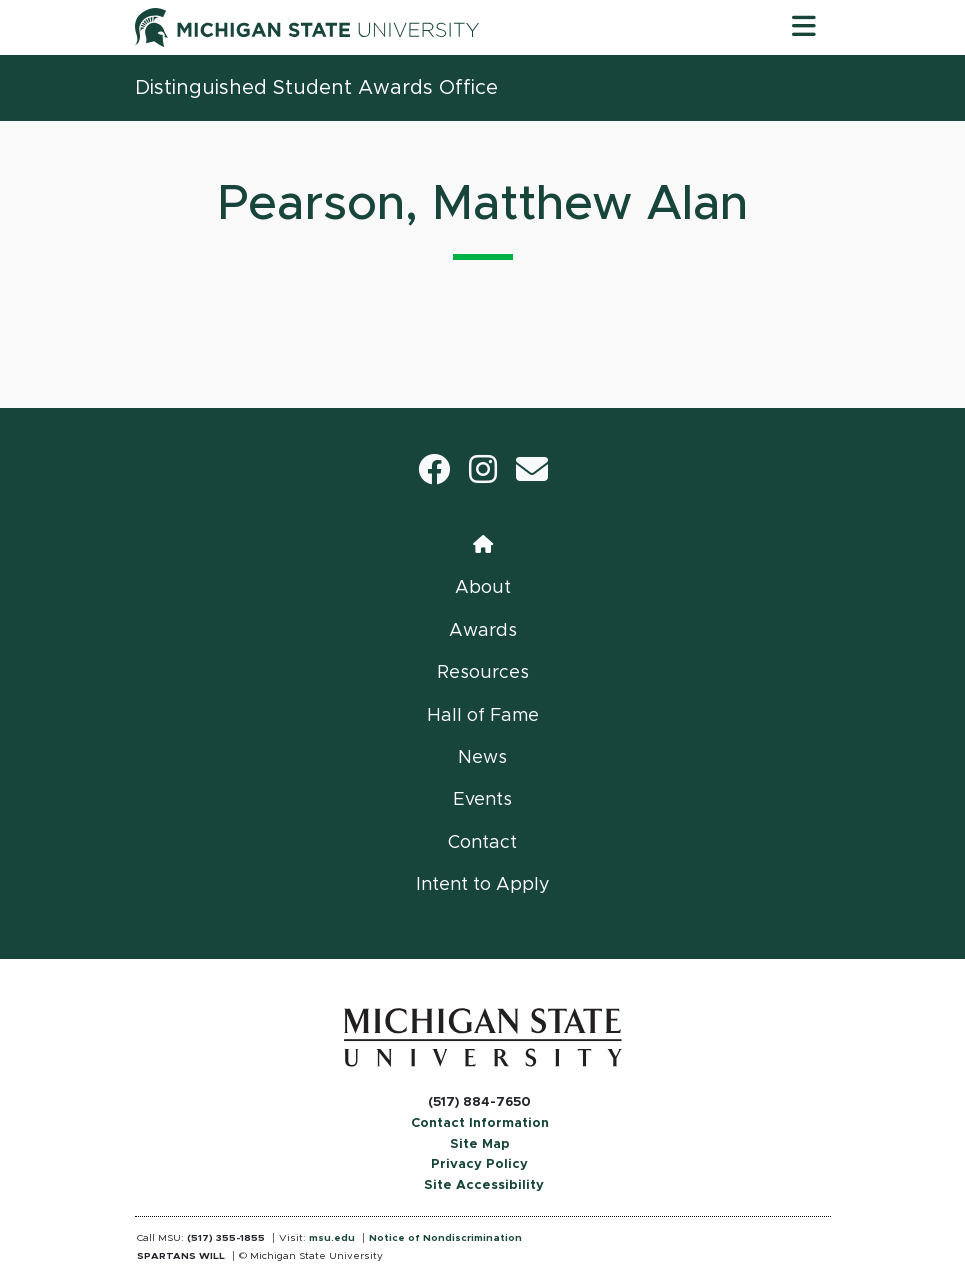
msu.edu (332, 1238)
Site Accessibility (484, 1185)
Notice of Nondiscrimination (445, 1238)
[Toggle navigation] (804, 27)
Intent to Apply (483, 885)
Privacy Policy (479, 1164)
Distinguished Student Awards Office (316, 88)
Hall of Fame (483, 716)
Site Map (480, 1144)
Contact (482, 843)
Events (482, 800)
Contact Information (480, 1123)
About (483, 588)
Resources (483, 673)
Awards (483, 631)
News (482, 758)
